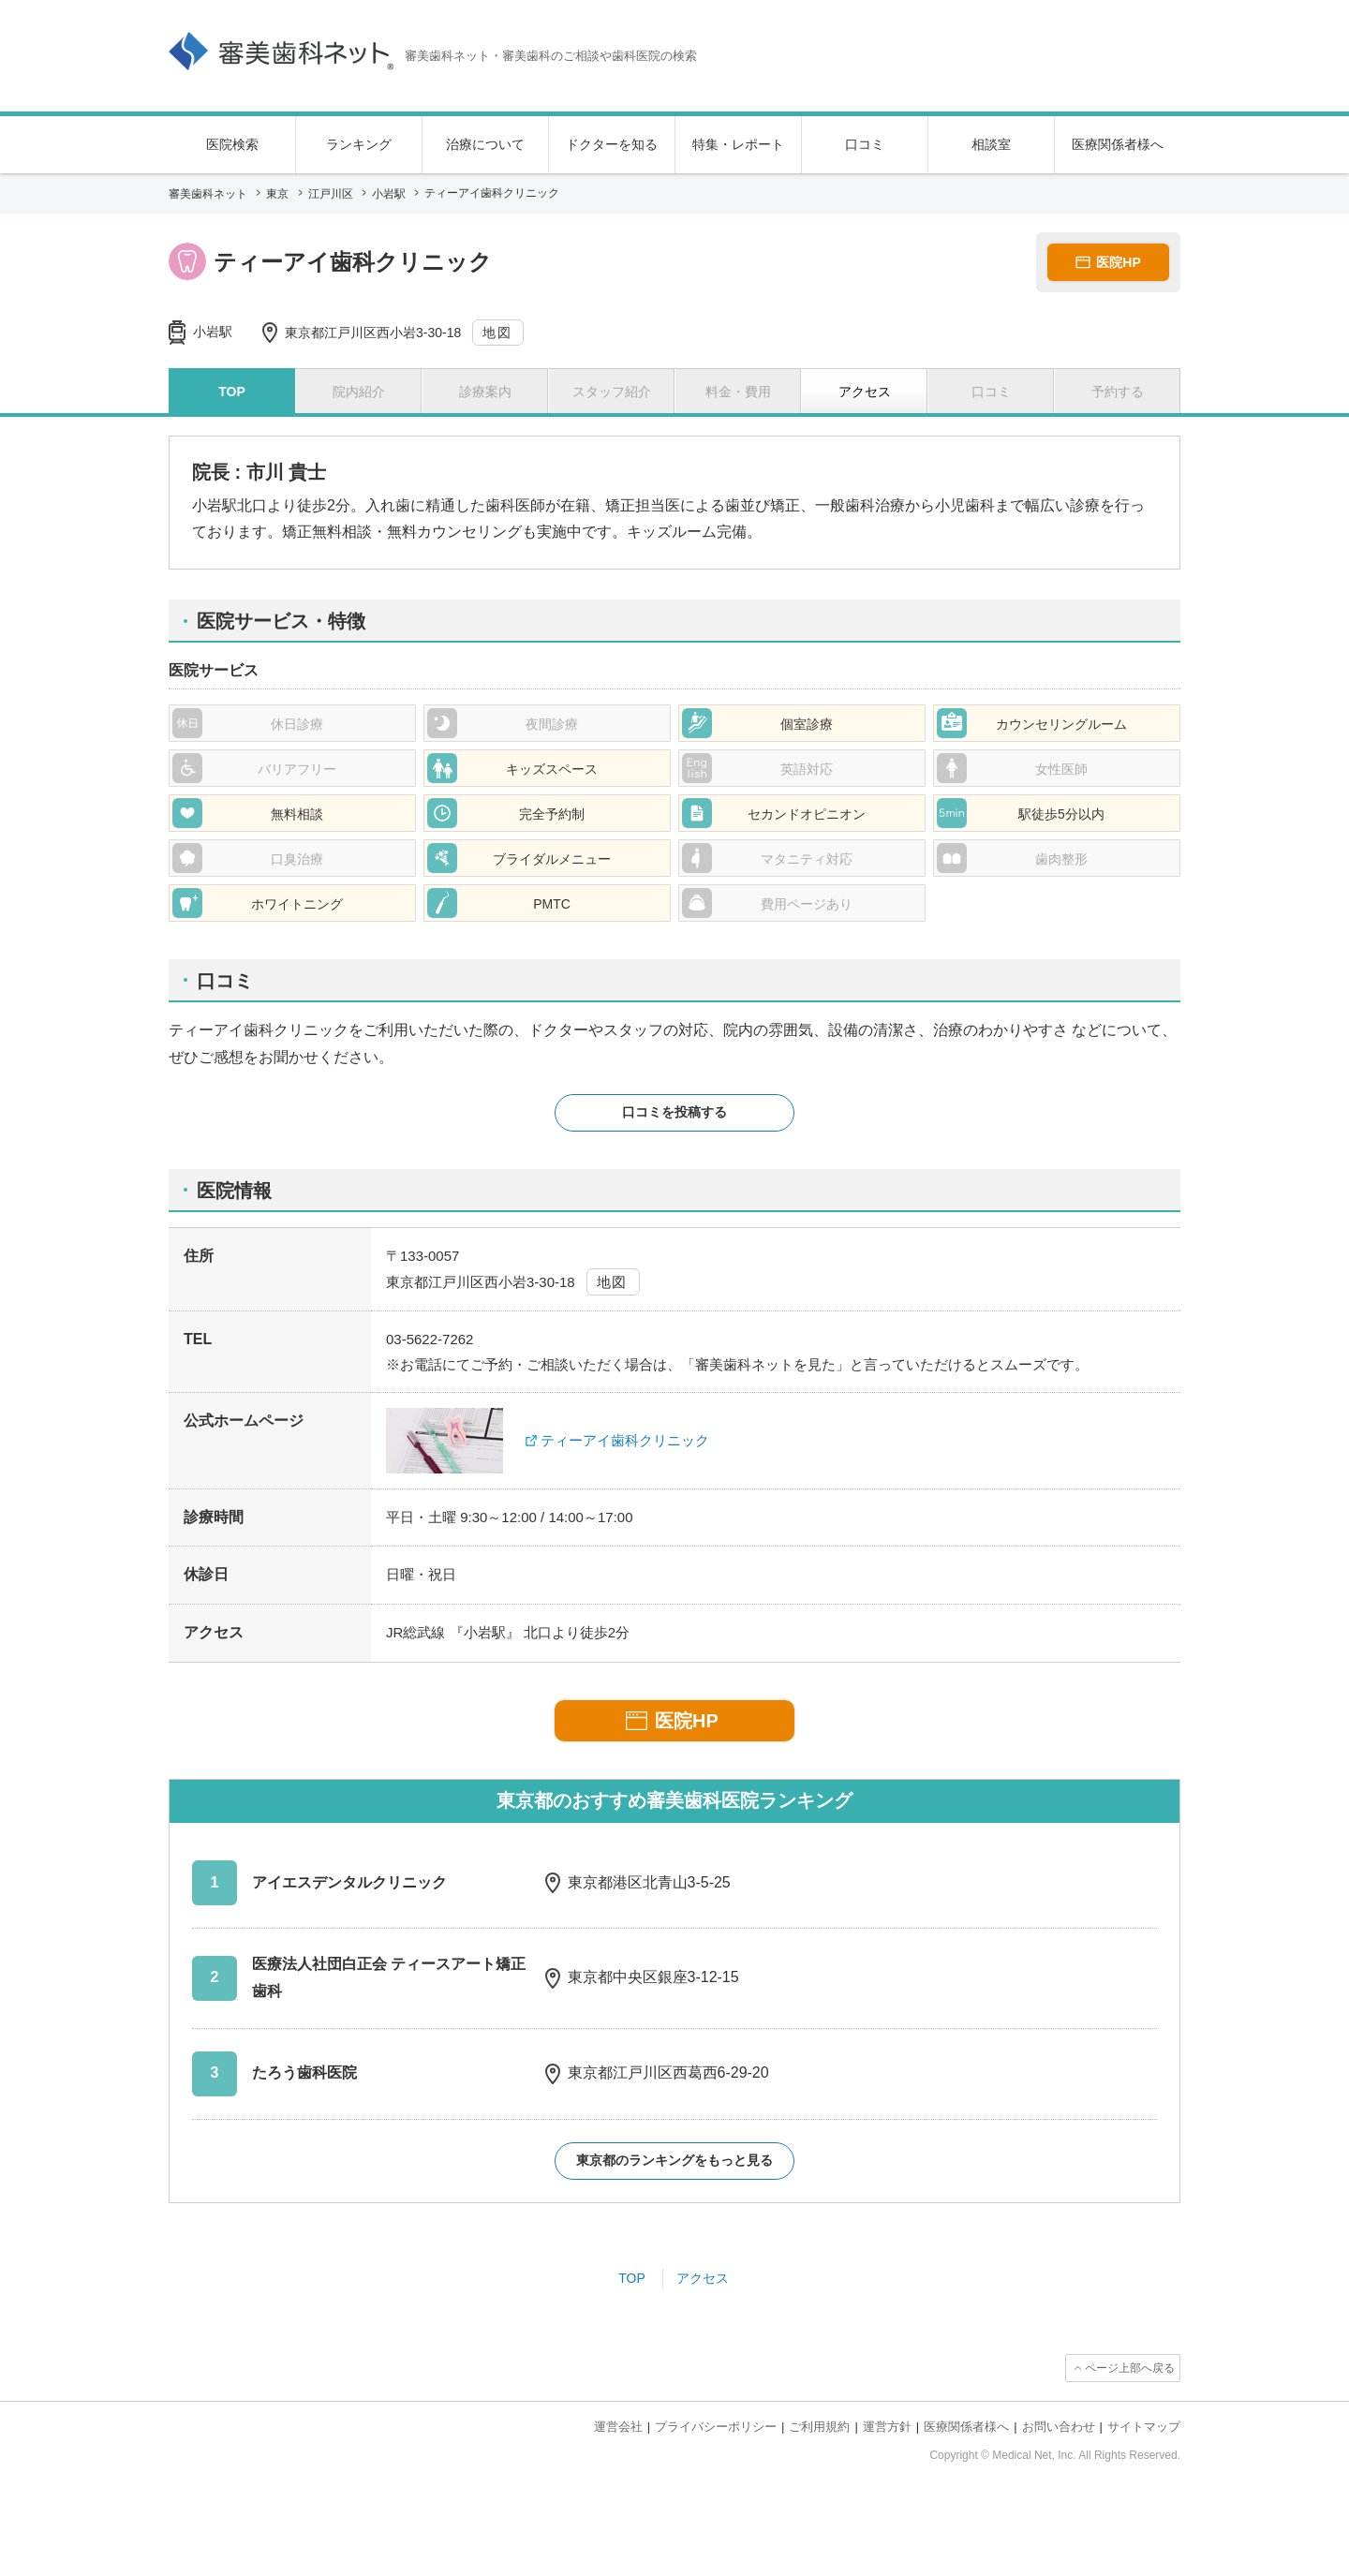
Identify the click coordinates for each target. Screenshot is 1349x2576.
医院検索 (232, 144)
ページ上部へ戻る (1130, 2368)
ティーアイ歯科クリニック (625, 1440)
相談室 (991, 144)
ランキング (359, 144)
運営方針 (887, 2427)
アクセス (702, 2278)
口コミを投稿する (674, 1111)
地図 (496, 332)
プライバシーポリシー (716, 2427)
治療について (485, 144)
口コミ (864, 144)
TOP (631, 2278)
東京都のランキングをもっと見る (674, 2160)
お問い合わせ (1058, 2427)
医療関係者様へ (1118, 144)
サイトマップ (1143, 2427)
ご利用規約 (819, 2427)
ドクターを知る (612, 144)
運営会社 (618, 2427)
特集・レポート (738, 144)
